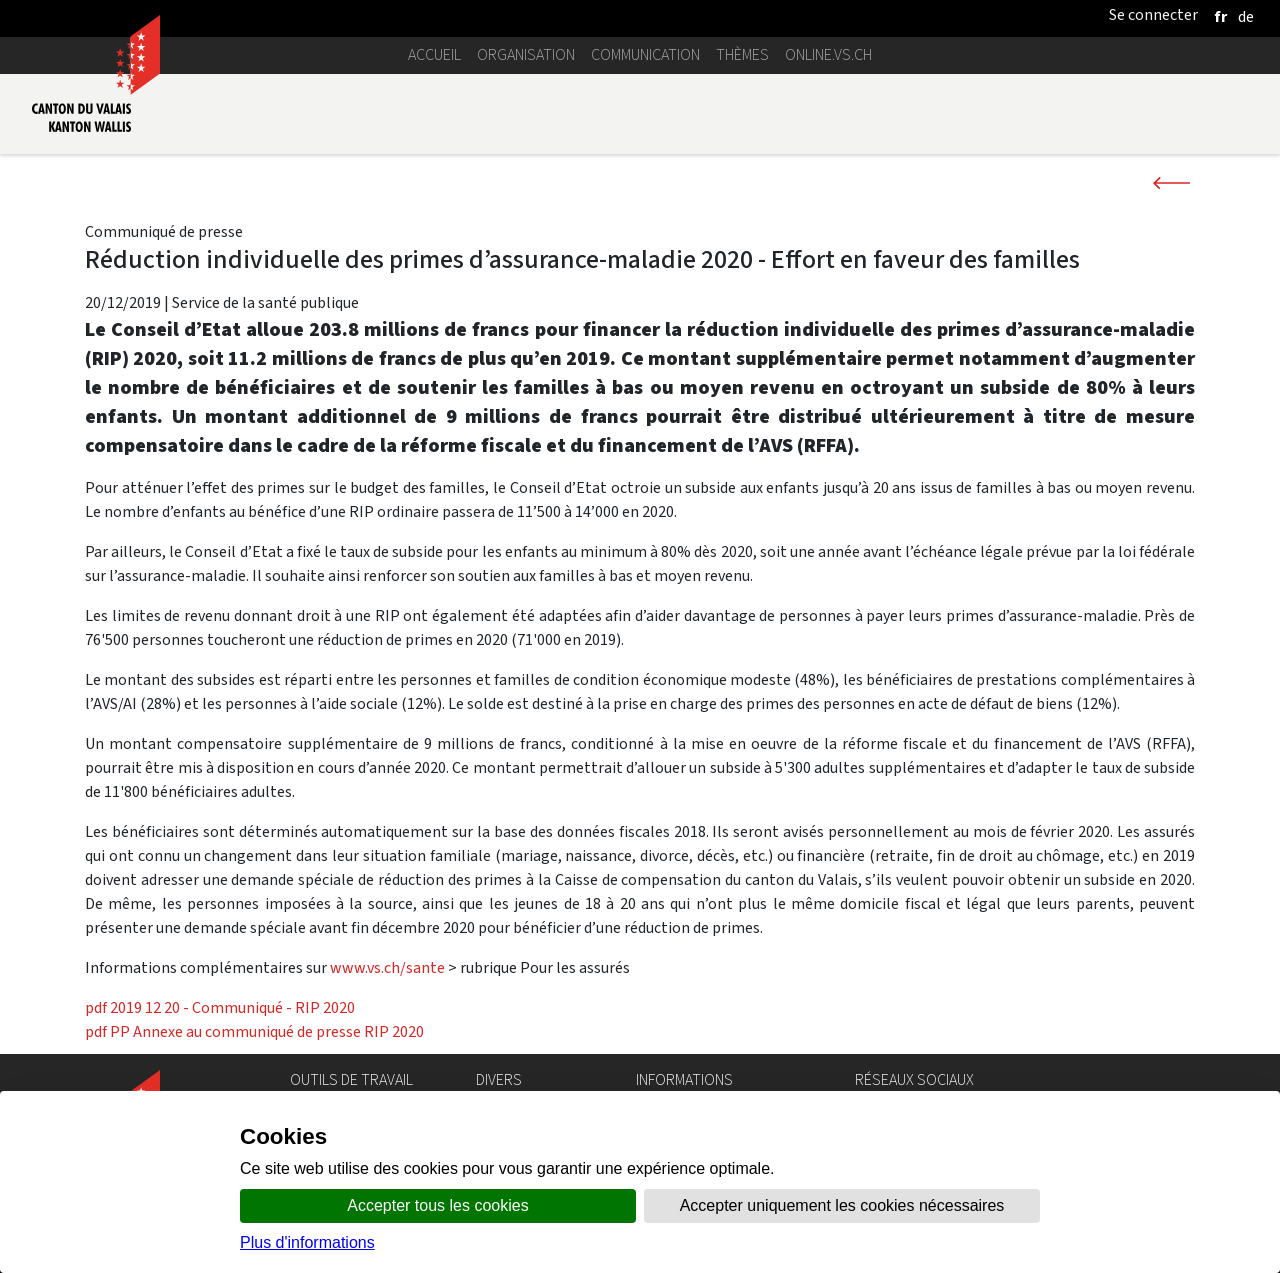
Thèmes (742, 54)
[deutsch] (1246, 16)
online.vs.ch (828, 54)
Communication (645, 54)
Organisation (526, 54)
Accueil (434, 54)
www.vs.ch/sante (387, 967)
